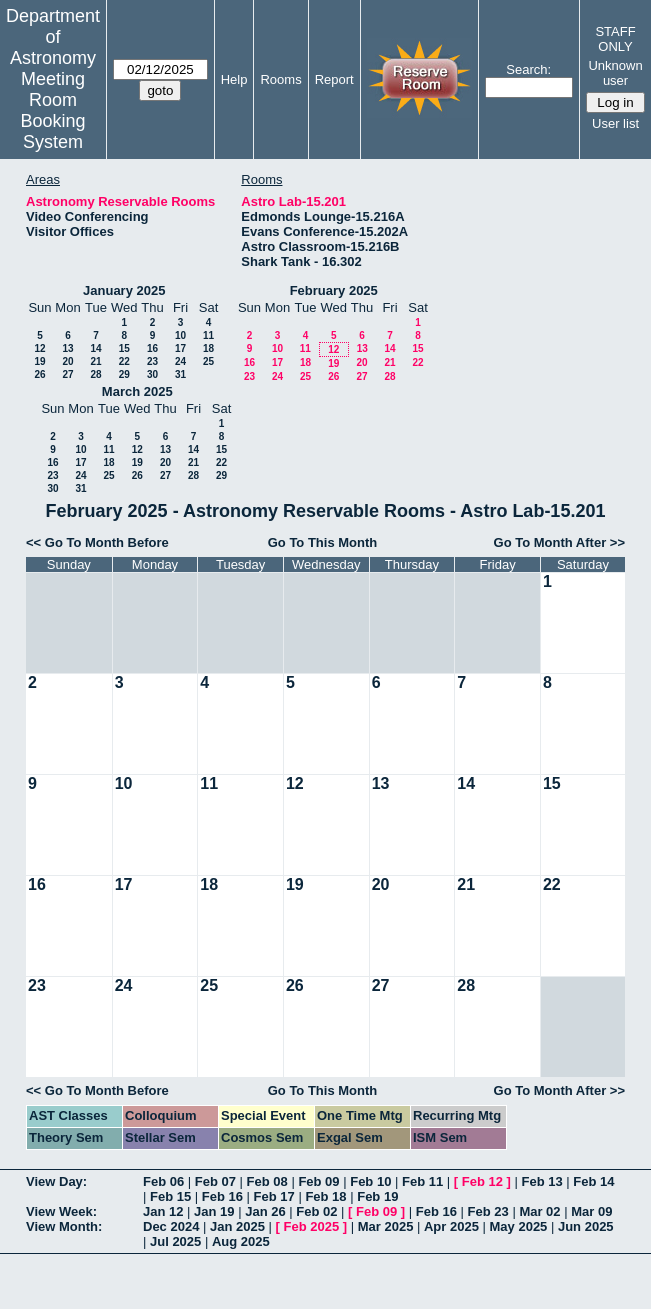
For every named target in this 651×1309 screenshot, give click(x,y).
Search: (528, 69)
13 (67, 348)
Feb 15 (170, 1196)
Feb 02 (316, 1211)
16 (152, 348)
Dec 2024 (171, 1226)
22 (124, 361)
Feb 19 (377, 1196)
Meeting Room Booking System (52, 110)
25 (208, 361)
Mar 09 (591, 1211)
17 (180, 348)
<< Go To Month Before (97, 542)
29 (124, 374)
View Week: (61, 1211)
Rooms (280, 79)
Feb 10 (370, 1181)
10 (180, 335)
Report (334, 79)
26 (39, 374)
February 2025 (334, 290)
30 (152, 374)
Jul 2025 (175, 1241)
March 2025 (137, 391)
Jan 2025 (237, 1226)
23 (152, 361)
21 (95, 361)
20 (67, 361)
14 (95, 348)
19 (39, 361)
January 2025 (124, 290)
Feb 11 (422, 1181)
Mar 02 (539, 1211)
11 (208, 335)
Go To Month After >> (559, 542)
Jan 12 (163, 1211)
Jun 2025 (586, 1226)
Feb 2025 (312, 1226)
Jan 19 (214, 1211)
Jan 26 (265, 1211)
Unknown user (615, 73)
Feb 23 (488, 1211)
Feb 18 (325, 1196)
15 (124, 348)
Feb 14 (593, 1181)
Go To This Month (323, 542)
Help (234, 79)
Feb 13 (541, 1181)
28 (95, 374)
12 (39, 348)
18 (208, 348)
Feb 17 (274, 1196)
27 (67, 374)
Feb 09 (318, 1181)
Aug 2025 (241, 1241)
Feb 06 (163, 1181)
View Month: (64, 1226)
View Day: (56, 1181)
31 (180, 374)
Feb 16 (222, 1196)
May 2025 (519, 1226)
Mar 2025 (386, 1226)
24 (180, 361)
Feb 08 (267, 1181)
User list (615, 123)
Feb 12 (482, 1181)
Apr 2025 (451, 1226)
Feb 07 (215, 1181)
